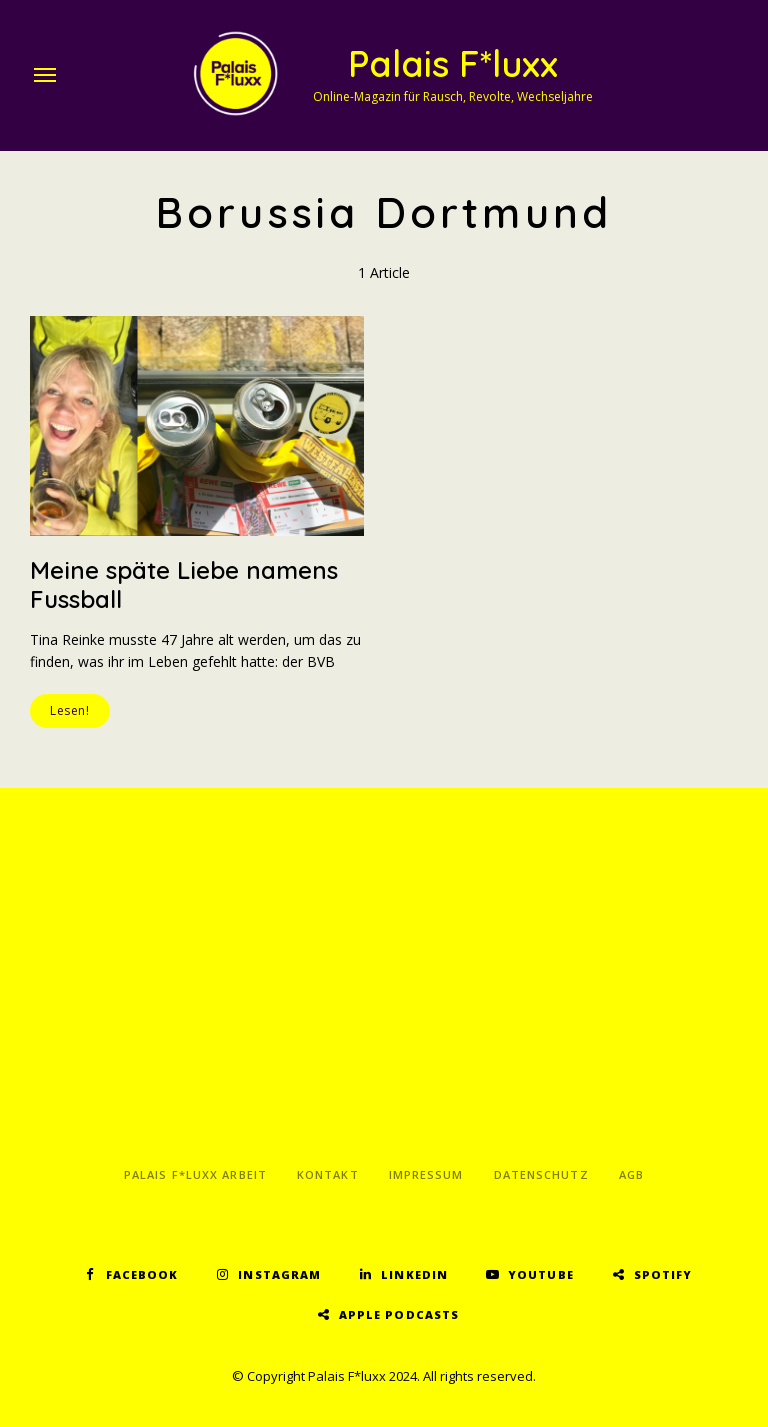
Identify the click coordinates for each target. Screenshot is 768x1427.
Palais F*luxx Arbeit (195, 1174)
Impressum (426, 1174)
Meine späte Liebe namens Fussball (184, 584)
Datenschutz (541, 1174)
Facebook (142, 1274)
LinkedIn (414, 1274)
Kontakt (328, 1174)
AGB (631, 1174)
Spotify (663, 1274)
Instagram (279, 1274)
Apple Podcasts (399, 1314)
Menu (45, 75)
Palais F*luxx (453, 63)
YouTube (541, 1274)
